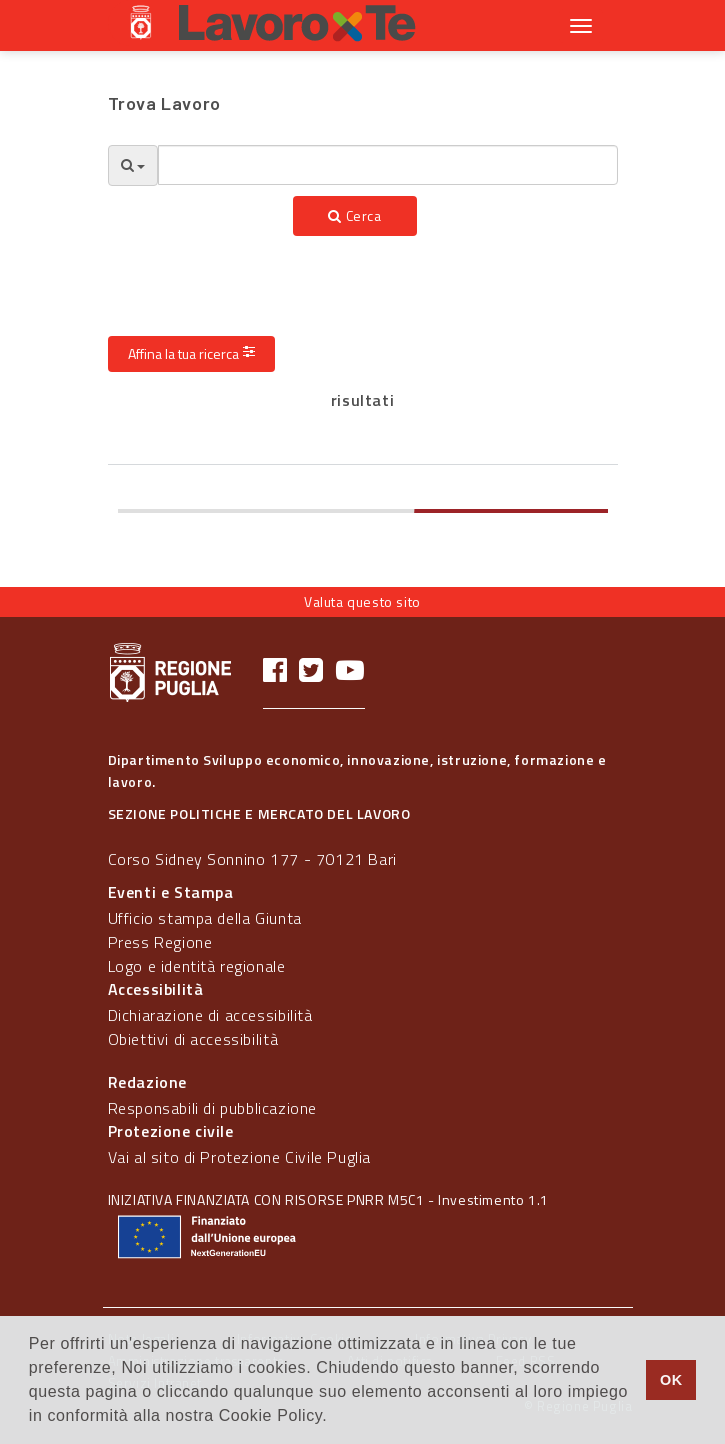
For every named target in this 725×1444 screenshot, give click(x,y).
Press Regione (160, 942)
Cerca (354, 215)
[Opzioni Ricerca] (133, 165)
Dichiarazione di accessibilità (210, 1015)
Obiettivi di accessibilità (193, 1039)
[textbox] (388, 165)
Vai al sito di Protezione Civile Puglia (239, 1157)
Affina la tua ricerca (191, 353)
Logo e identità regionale (197, 966)
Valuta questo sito (362, 601)
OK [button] (671, 1380)
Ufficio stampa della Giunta (205, 918)
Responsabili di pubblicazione (212, 1108)
